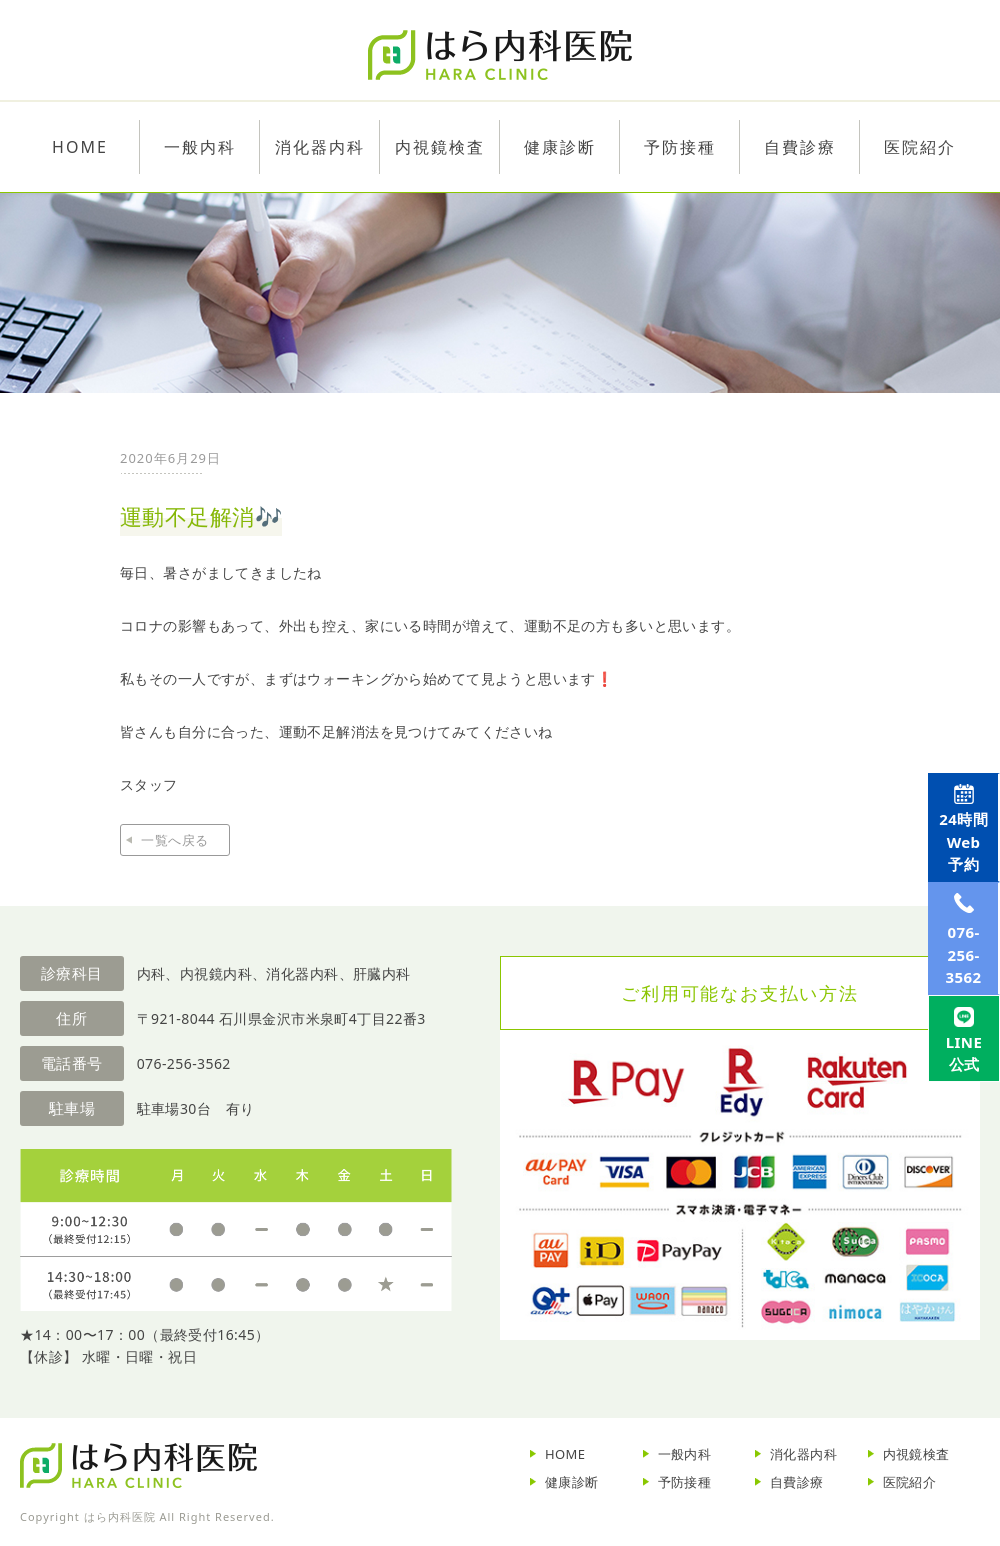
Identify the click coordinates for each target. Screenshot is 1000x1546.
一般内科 (685, 1454)
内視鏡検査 (916, 1454)
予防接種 (685, 1482)
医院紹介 (910, 1482)
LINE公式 (957, 1155)
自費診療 (797, 1482)
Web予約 (957, 859)
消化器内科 (803, 1454)
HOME (565, 1454)
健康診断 (572, 1482)
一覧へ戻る (174, 840)
